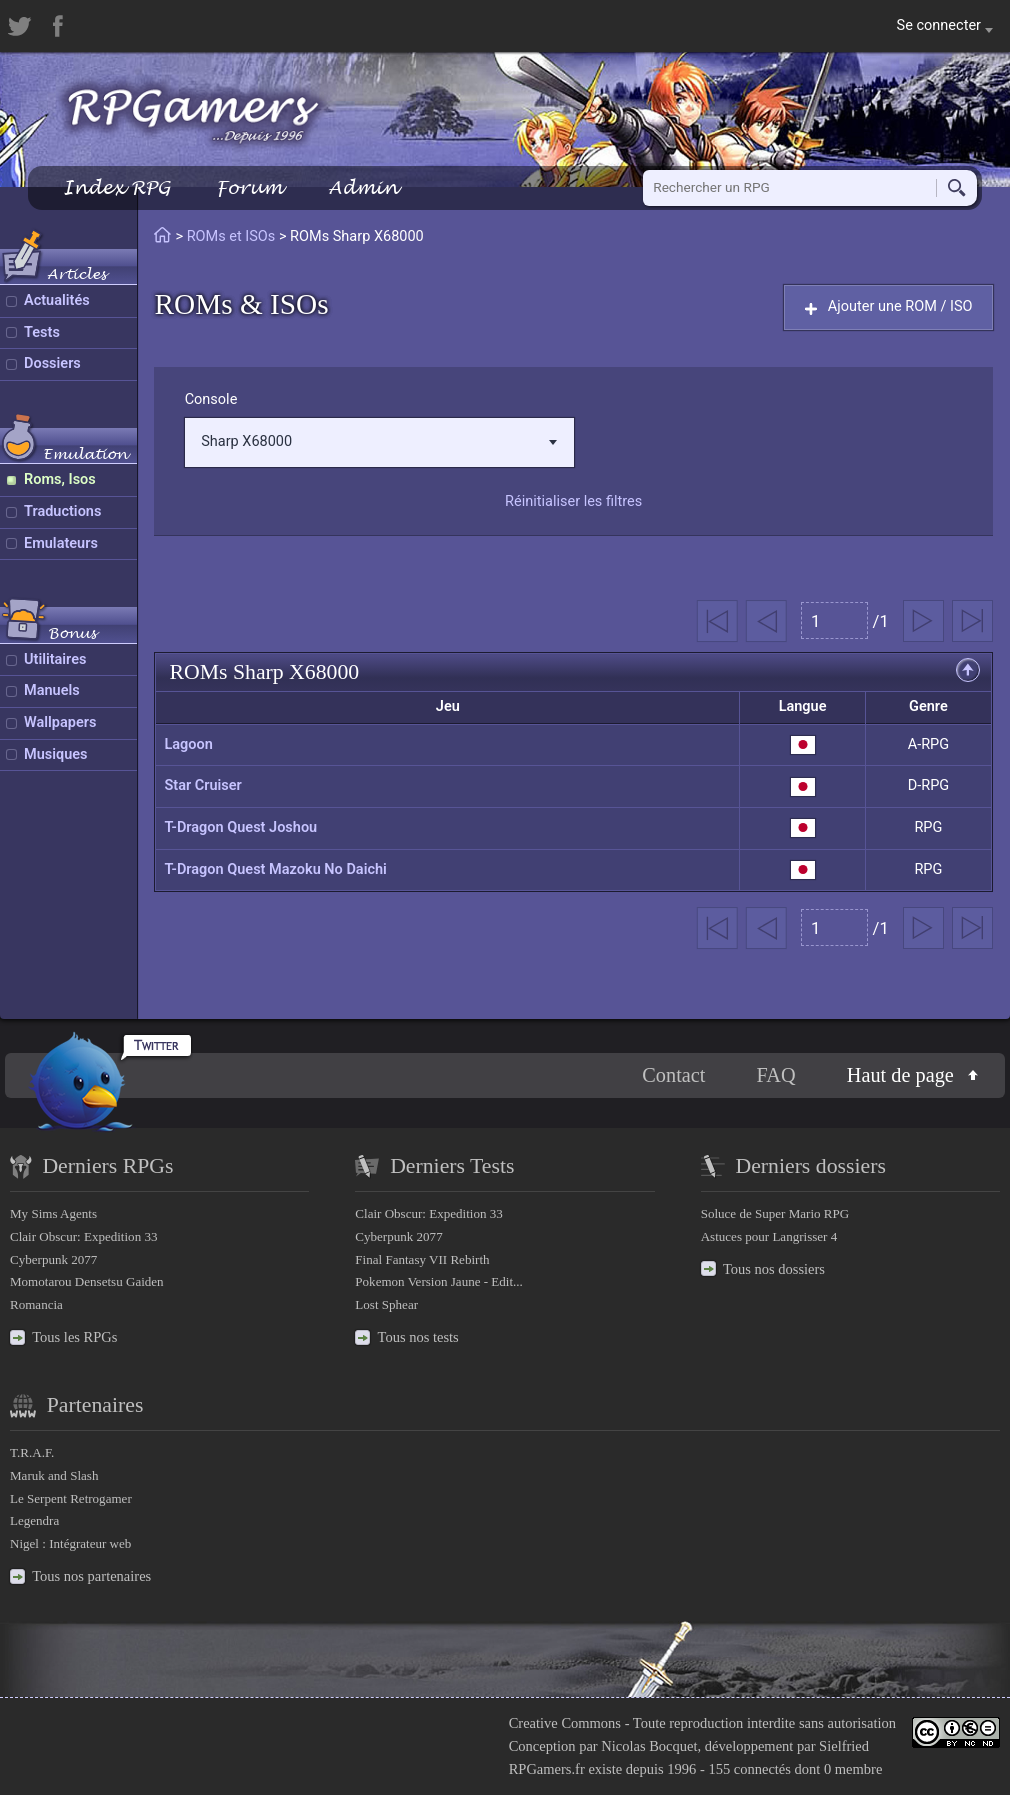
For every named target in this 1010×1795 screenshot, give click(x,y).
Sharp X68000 (379, 441)
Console (211, 399)
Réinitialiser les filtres (573, 501)
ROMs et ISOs (231, 236)
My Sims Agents (53, 1213)
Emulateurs (61, 543)
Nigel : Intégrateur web (70, 1543)
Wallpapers (60, 722)
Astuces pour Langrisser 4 (769, 1236)
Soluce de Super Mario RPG (775, 1213)
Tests (42, 332)
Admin (363, 187)
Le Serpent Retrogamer (71, 1498)
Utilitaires (55, 659)
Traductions (62, 511)
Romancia (36, 1304)
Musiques (56, 754)
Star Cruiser (202, 785)
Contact (673, 1075)
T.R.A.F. (32, 1452)
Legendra (34, 1520)
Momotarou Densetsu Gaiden (87, 1281)
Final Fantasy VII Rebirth (422, 1259)
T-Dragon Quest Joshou (240, 827)
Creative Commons (565, 1723)
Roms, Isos (60, 479)
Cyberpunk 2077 (53, 1259)
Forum (249, 187)
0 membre (853, 1769)
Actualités (57, 300)
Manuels (52, 690)
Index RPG (116, 187)
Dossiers (52, 363)
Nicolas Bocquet (649, 1746)
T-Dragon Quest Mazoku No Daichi (275, 869)
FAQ (776, 1075)
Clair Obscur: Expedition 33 (83, 1236)
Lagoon (188, 744)
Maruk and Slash (54, 1475)
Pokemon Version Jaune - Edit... (439, 1281)
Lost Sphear (386, 1304)
